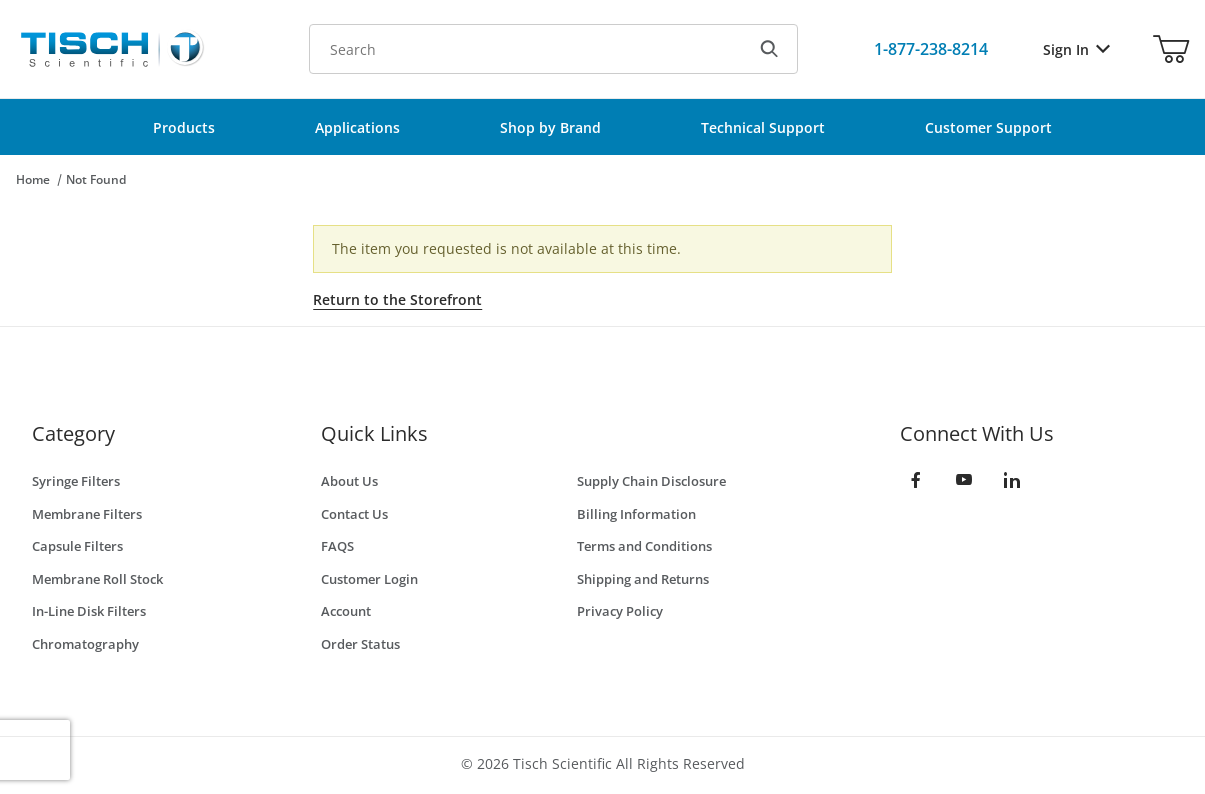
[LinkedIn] (1012, 480)
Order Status (360, 644)
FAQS (337, 546)
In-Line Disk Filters (89, 611)
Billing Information (636, 514)
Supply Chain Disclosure (651, 481)
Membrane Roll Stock (97, 579)
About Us (349, 481)
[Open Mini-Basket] (1171, 49)
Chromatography (85, 644)
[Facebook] (916, 480)
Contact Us (354, 514)
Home (33, 179)
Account (346, 611)
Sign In (1076, 49)
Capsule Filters (77, 546)
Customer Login (369, 579)
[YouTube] (964, 480)
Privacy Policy (620, 611)
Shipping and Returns (643, 579)
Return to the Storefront (397, 299)
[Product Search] (525, 49)
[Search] (769, 49)
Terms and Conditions (644, 546)
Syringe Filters (76, 481)
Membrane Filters (87, 514)
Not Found (96, 179)
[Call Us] (931, 49)
